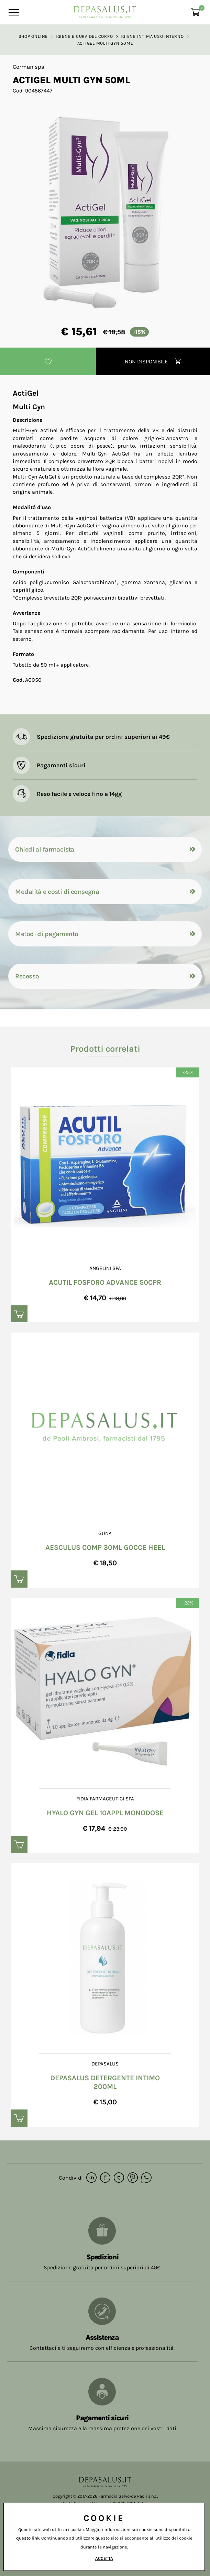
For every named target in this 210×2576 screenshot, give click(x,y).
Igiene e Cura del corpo (84, 36)
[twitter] (119, 2178)
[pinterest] (133, 2178)
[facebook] (105, 2178)
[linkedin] (91, 2178)
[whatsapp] (146, 2178)
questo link (28, 2538)
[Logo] (105, 10)
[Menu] (13, 12)
